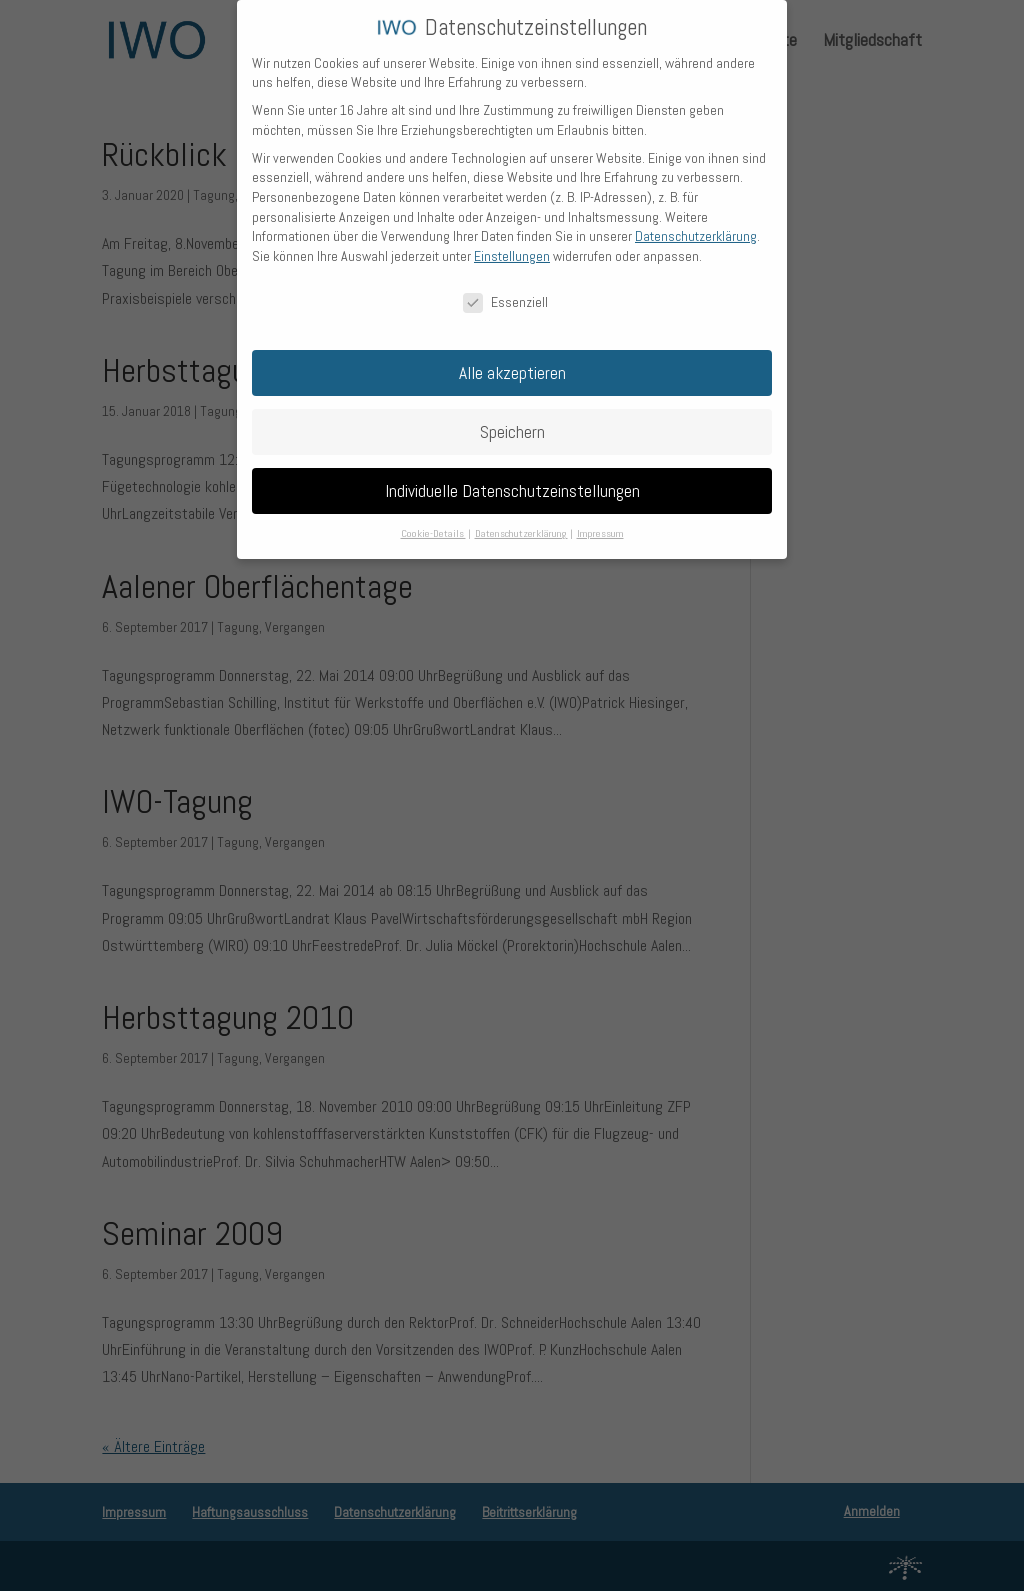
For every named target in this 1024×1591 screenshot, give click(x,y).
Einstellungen (512, 242)
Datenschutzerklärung (696, 223)
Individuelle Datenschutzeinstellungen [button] (512, 477)
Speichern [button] (512, 418)
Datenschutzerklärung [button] (521, 520)
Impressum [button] (600, 520)
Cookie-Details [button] (433, 520)
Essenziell (505, 288)
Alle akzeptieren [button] (512, 359)
